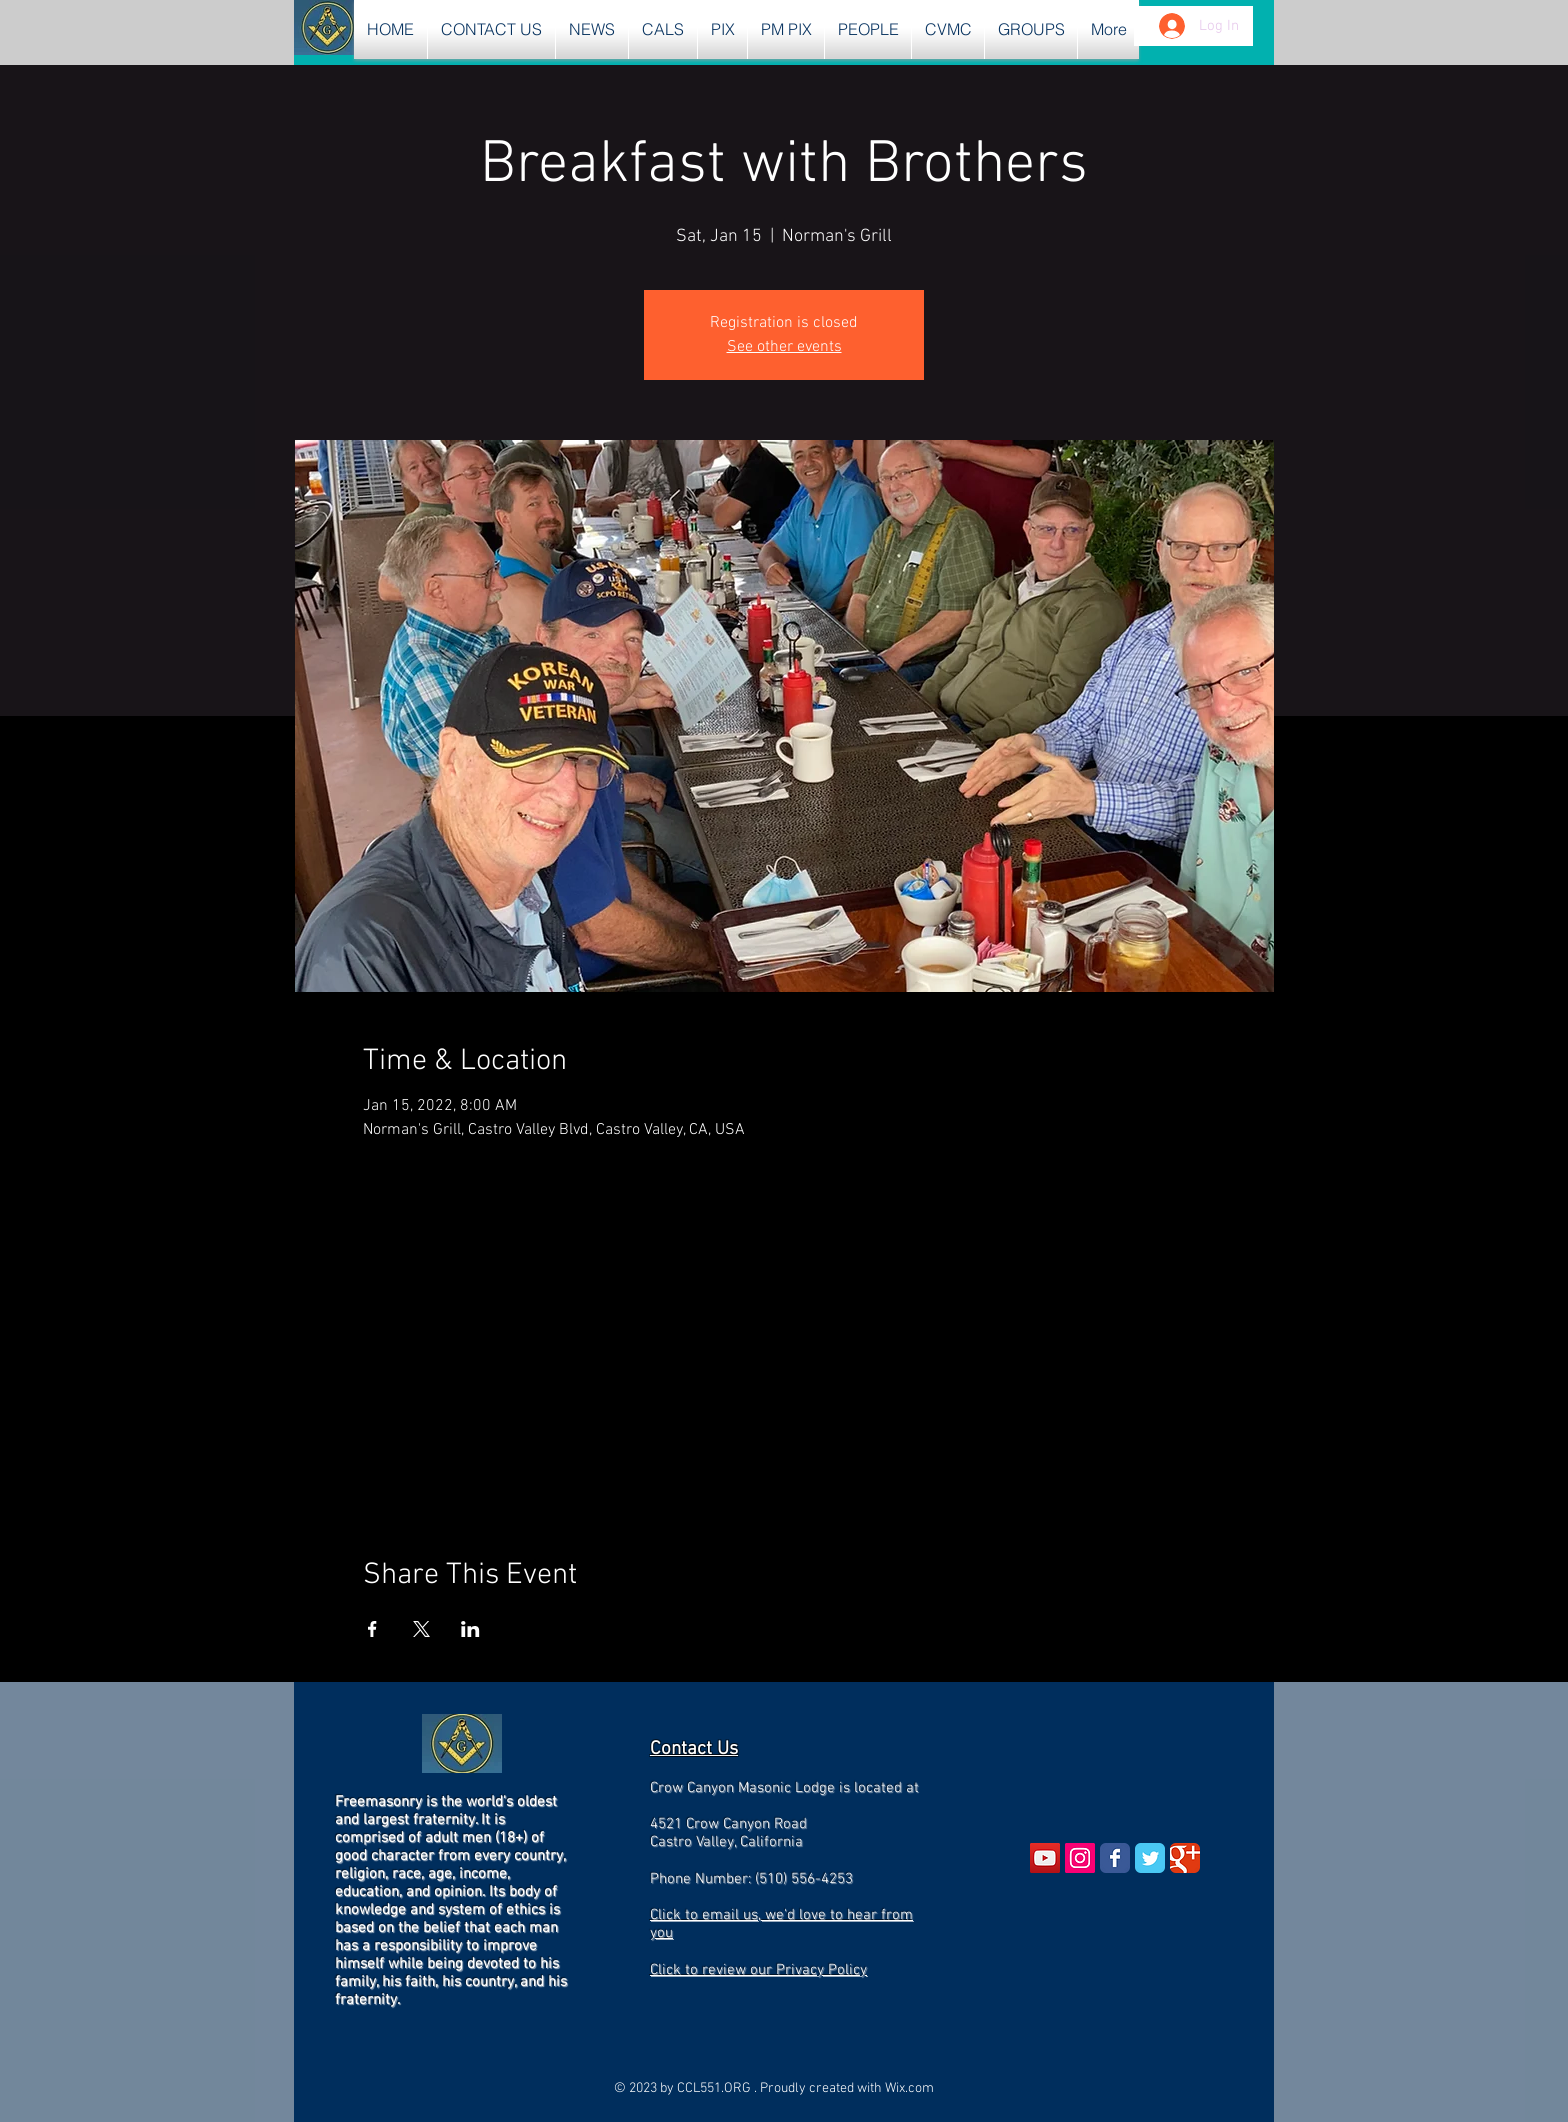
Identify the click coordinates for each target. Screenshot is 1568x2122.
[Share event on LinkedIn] (470, 1629)
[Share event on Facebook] (372, 1629)
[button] (592, 29)
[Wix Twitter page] (1150, 1858)
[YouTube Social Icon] (1045, 1858)
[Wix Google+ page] (1185, 1858)
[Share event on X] (421, 1629)
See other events (784, 347)
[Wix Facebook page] (1115, 1858)
